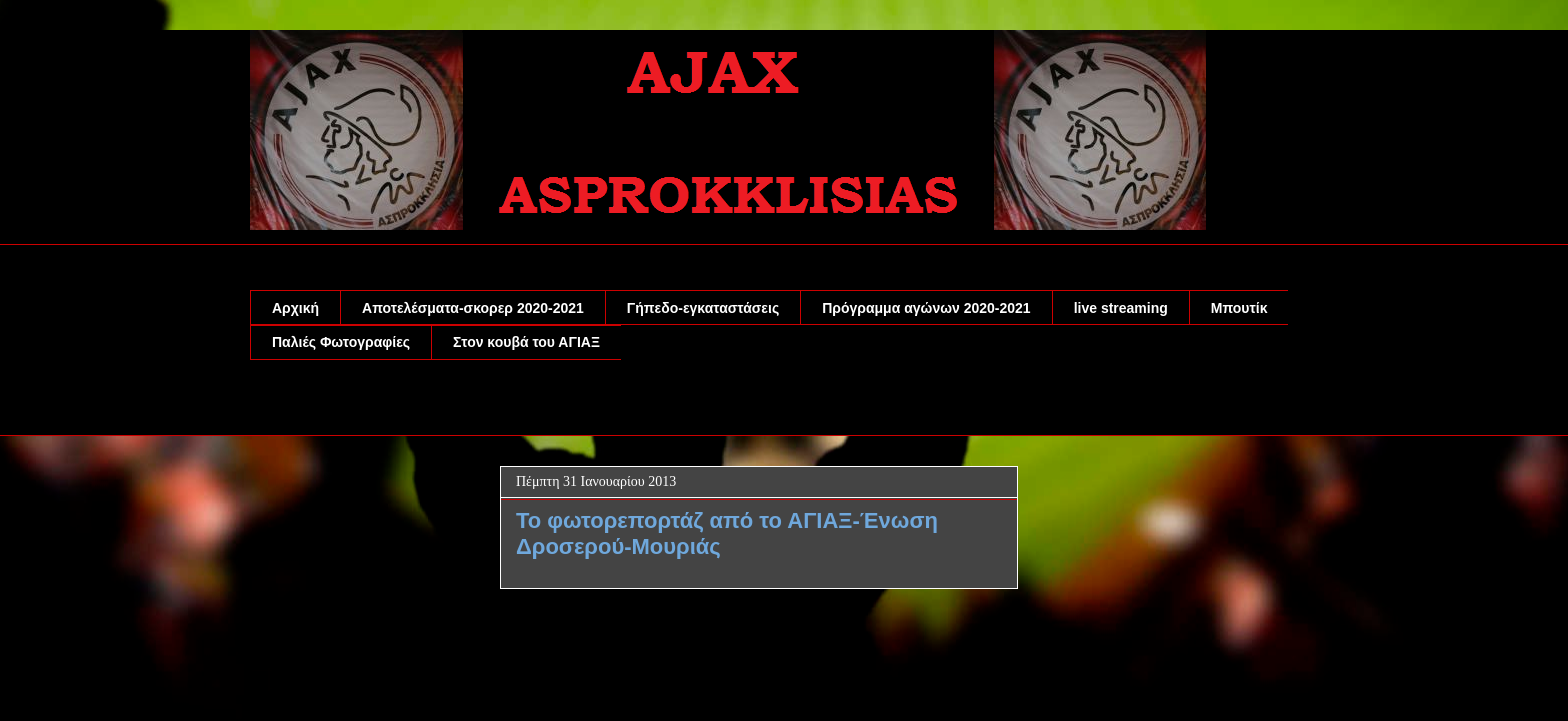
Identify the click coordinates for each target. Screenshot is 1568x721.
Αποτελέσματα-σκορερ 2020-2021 (473, 308)
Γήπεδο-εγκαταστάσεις (703, 308)
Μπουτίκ (1239, 308)
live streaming (1121, 308)
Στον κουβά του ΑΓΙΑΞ (526, 342)
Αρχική (295, 308)
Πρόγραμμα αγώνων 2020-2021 (926, 308)
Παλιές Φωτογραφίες (341, 342)
